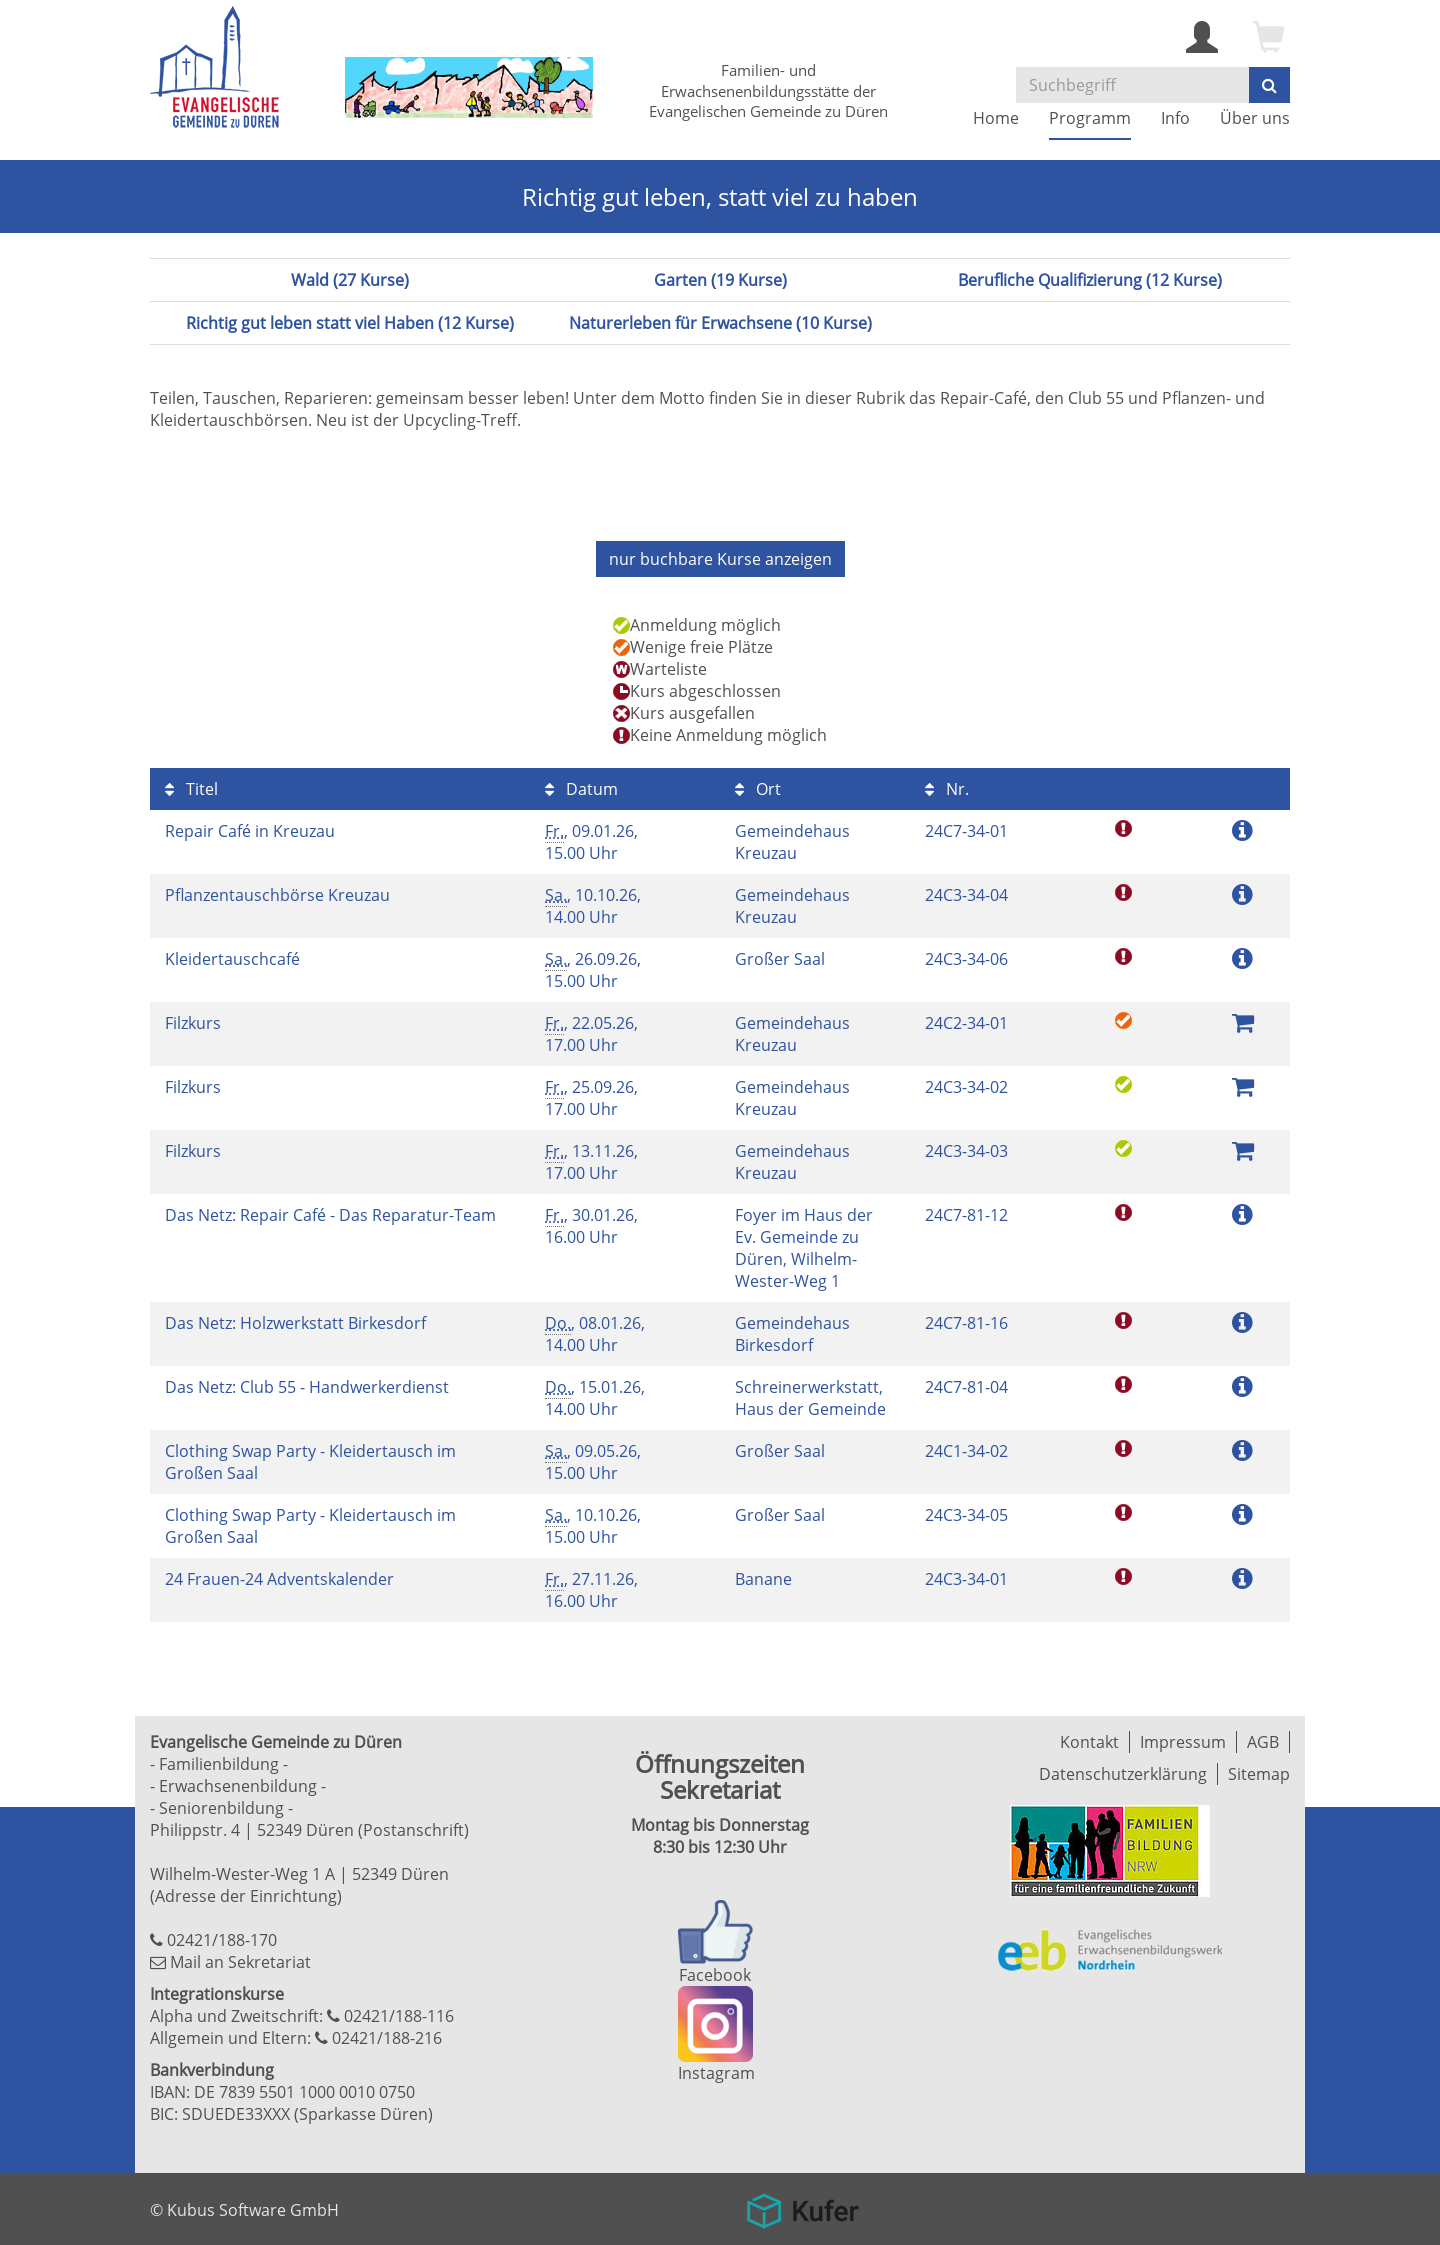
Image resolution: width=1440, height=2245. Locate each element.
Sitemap (1259, 1774)
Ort (758, 789)
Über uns (1255, 118)
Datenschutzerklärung (1123, 1774)
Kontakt (1089, 1742)
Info (1175, 118)
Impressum (1183, 1742)
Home (996, 118)
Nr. (947, 789)
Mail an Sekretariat (240, 1962)
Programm (1090, 118)
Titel (191, 789)
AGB (1263, 1742)
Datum (581, 789)
